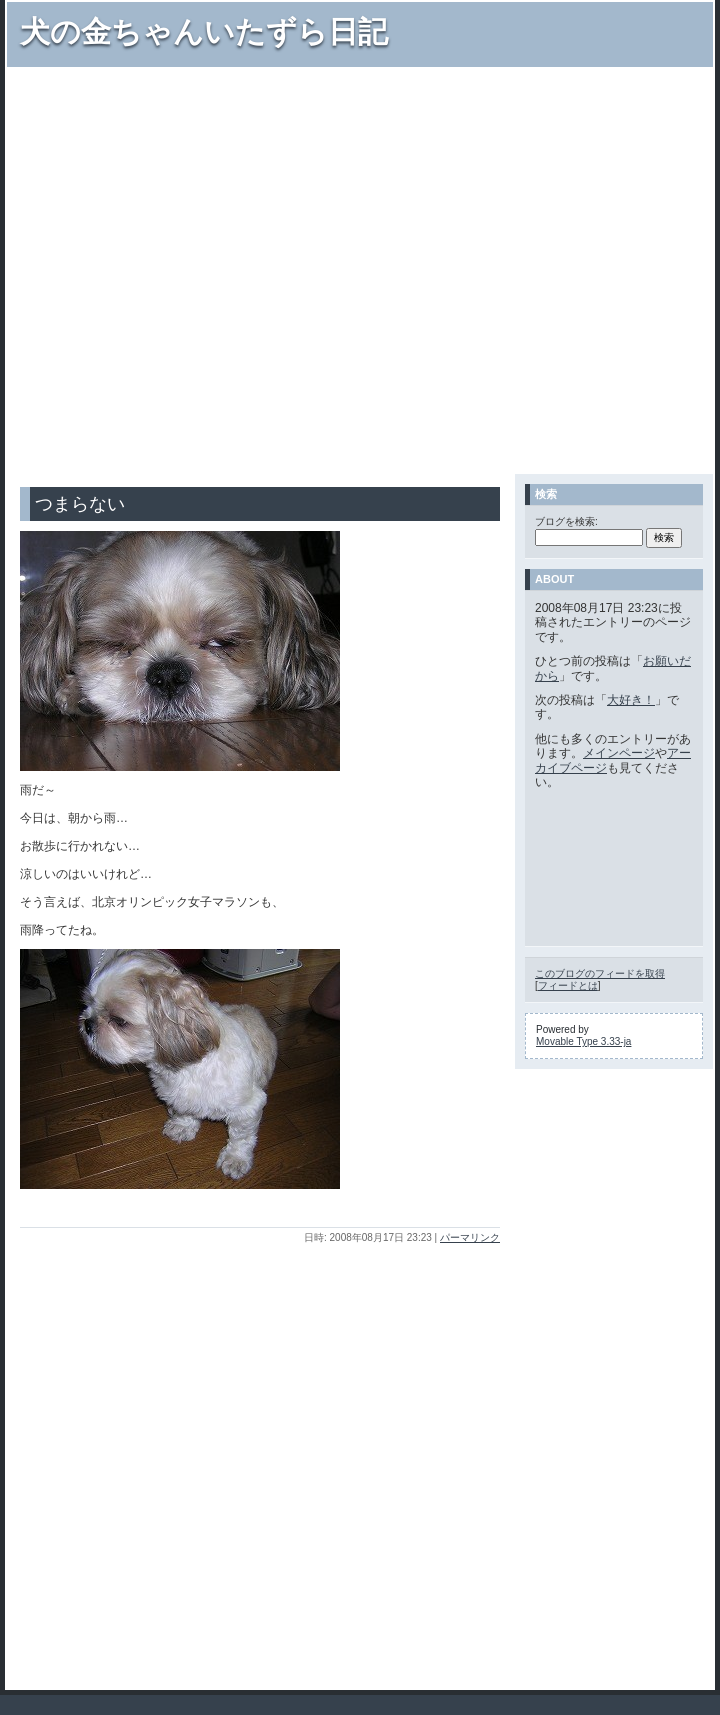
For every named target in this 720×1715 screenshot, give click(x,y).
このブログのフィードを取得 (600, 973)
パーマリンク (470, 1237)
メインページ (619, 753)
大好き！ (631, 700)
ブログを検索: (566, 521)
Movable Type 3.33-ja (583, 1041)
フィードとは (568, 985)
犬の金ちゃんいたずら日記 (204, 31)
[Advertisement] (202, 269)
